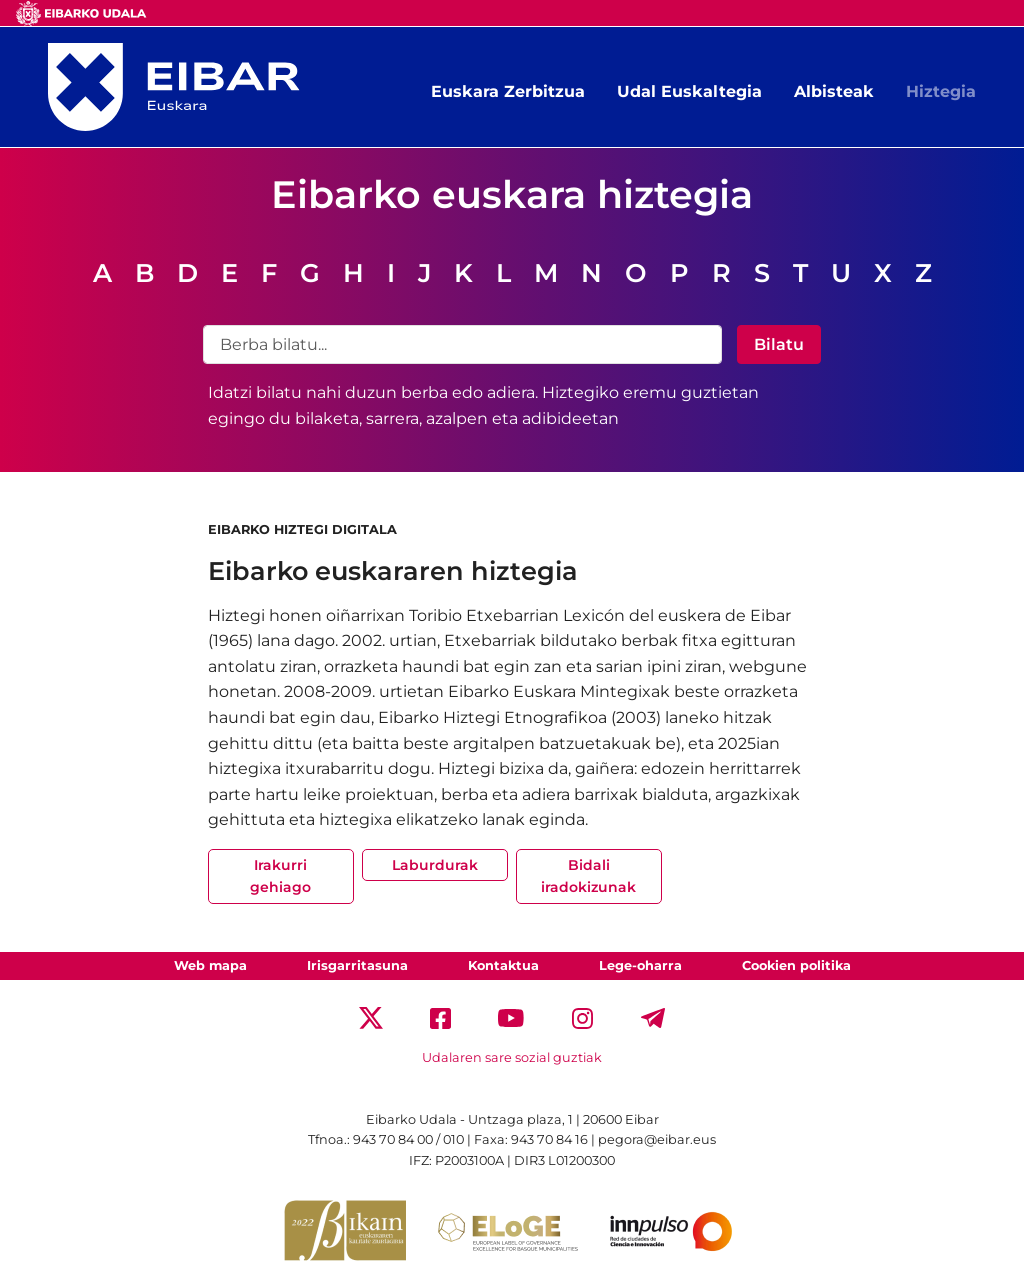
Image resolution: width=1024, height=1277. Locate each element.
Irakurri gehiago (280, 876)
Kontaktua (503, 965)
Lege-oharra (640, 965)
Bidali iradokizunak (588, 876)
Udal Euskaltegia (689, 91)
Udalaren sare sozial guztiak (512, 1057)
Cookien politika (796, 965)
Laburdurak (435, 865)
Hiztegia (941, 91)
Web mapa (210, 965)
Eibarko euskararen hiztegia (393, 570)
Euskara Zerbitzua (508, 91)
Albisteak (834, 91)
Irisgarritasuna (357, 965)
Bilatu (779, 344)
